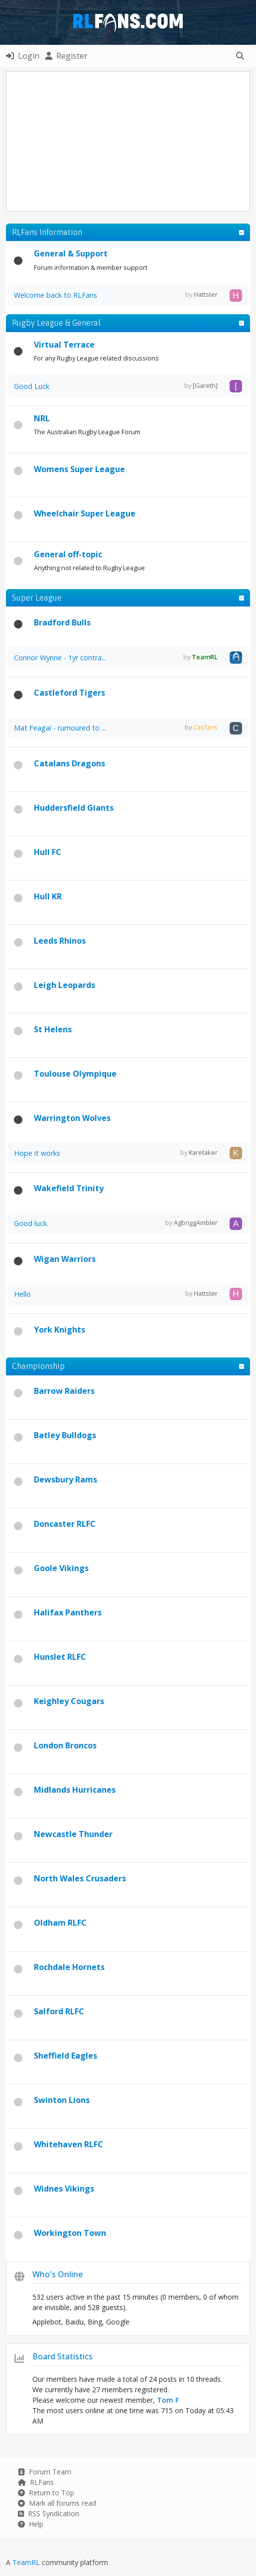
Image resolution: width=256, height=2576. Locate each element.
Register (66, 55)
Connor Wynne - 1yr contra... (60, 657)
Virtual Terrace (64, 344)
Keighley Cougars (69, 1701)
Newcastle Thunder (73, 1834)
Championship (38, 1365)
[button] (240, 56)
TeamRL (27, 2562)
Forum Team (44, 2471)
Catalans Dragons (69, 763)
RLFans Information (47, 232)
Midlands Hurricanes (75, 1789)
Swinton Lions (62, 2099)
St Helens (53, 1029)
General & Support (71, 253)
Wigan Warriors (65, 1258)
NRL (42, 418)
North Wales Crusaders (80, 1878)
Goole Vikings (61, 1568)
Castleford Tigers (69, 692)
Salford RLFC (59, 2011)
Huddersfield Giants (74, 807)
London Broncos (65, 1745)
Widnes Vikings (64, 2188)
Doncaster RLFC (65, 1523)
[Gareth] (205, 385)
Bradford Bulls (62, 622)
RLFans (36, 2482)
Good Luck (31, 386)
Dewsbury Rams (65, 1479)
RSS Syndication (48, 2513)
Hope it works (37, 1153)
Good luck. (31, 1223)
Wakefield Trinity (69, 1188)
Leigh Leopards (64, 985)
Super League (37, 597)
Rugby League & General (56, 322)
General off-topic (68, 554)
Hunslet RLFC (60, 1656)
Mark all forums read (57, 2503)
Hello (22, 1294)
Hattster (206, 294)
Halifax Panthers (68, 1612)
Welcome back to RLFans (55, 295)
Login (22, 55)
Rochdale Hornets (69, 1967)
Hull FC (47, 852)
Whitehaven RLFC (68, 2144)
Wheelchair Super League (84, 513)
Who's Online (57, 2274)
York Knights (59, 1329)
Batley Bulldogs (65, 1435)
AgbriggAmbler (196, 1222)
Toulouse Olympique (75, 1073)
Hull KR (48, 896)
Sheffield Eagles (65, 2055)
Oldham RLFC (60, 1922)
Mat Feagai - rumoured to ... (60, 728)
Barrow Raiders (64, 1390)
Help (30, 2524)
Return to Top (46, 2492)
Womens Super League (79, 469)
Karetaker (203, 1152)
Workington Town (70, 2232)
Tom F (168, 2400)
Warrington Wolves (72, 1117)
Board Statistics (62, 2356)
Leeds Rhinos (60, 940)
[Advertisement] (131, 141)
